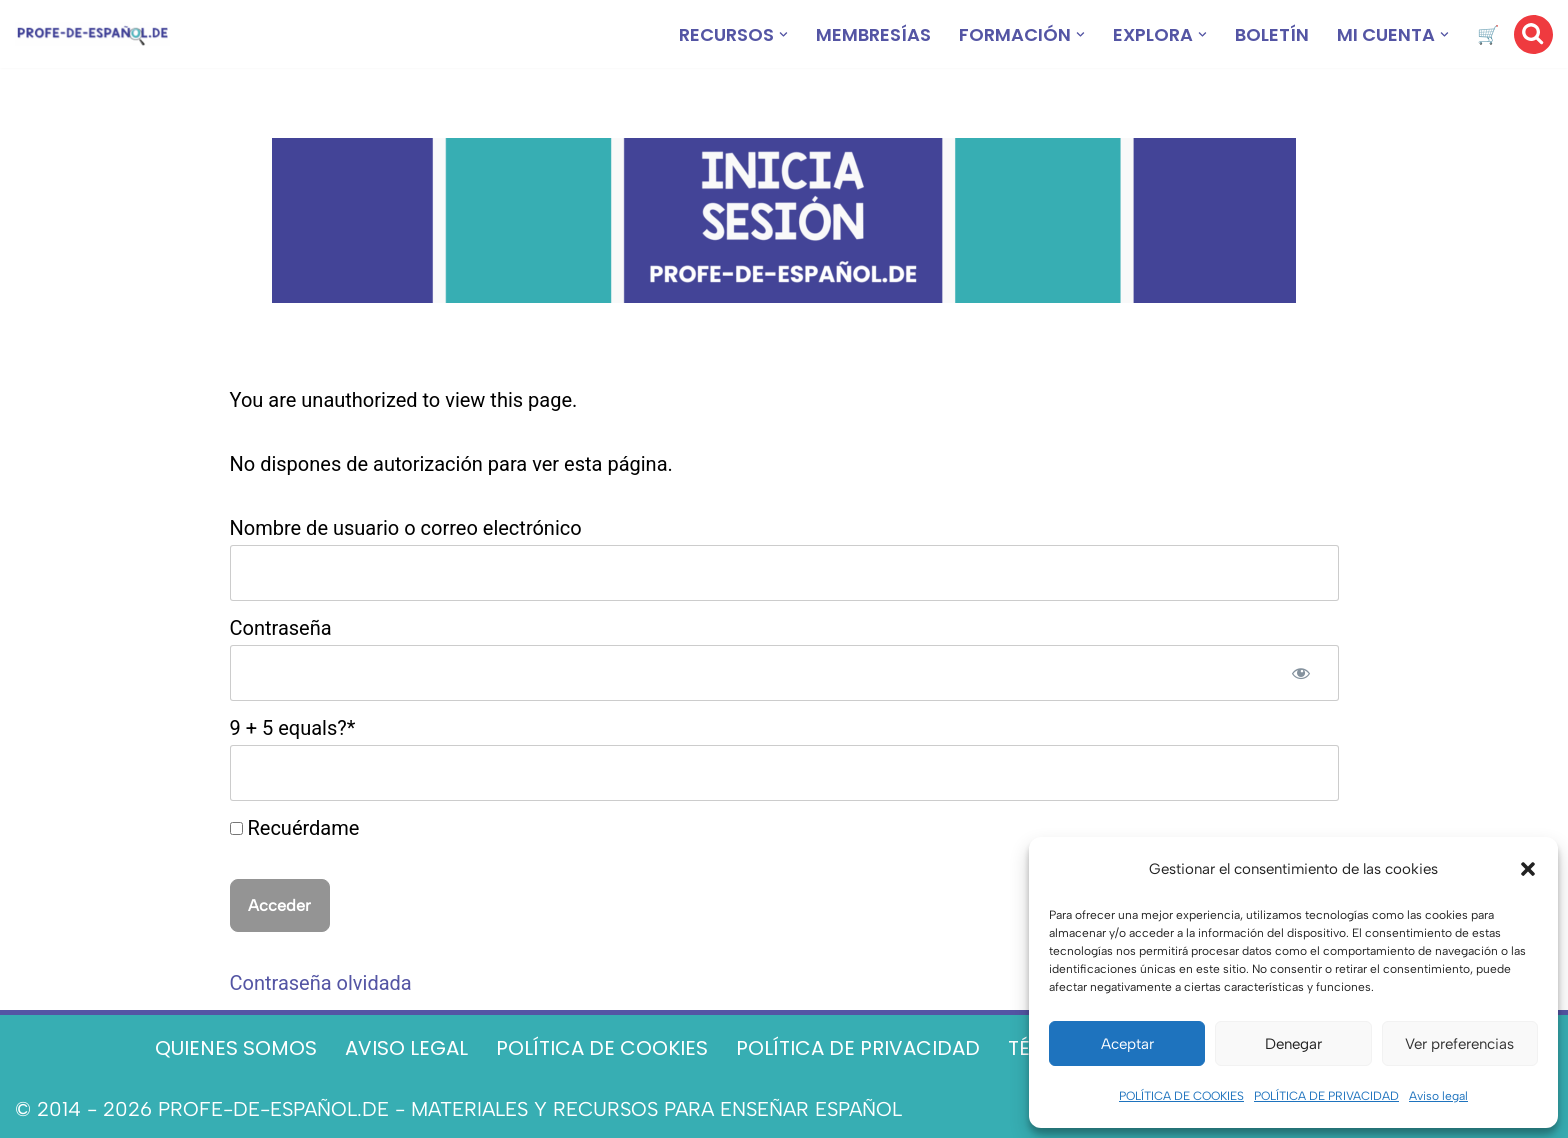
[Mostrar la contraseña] (1301, 673)
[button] (1528, 869)
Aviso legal (1438, 1096)
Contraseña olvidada (321, 983)
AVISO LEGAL (406, 1048)
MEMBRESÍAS (873, 34)
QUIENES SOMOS (236, 1048)
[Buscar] (1533, 34)
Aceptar (1127, 1044)
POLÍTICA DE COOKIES (1181, 1096)
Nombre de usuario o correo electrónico (406, 528)
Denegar (1293, 1044)
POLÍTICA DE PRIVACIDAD (1326, 1096)
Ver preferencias (1459, 1044)
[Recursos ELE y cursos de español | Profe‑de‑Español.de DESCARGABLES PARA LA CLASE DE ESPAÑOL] (92, 34)
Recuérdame (295, 828)
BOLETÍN (1272, 34)
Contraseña (281, 628)
